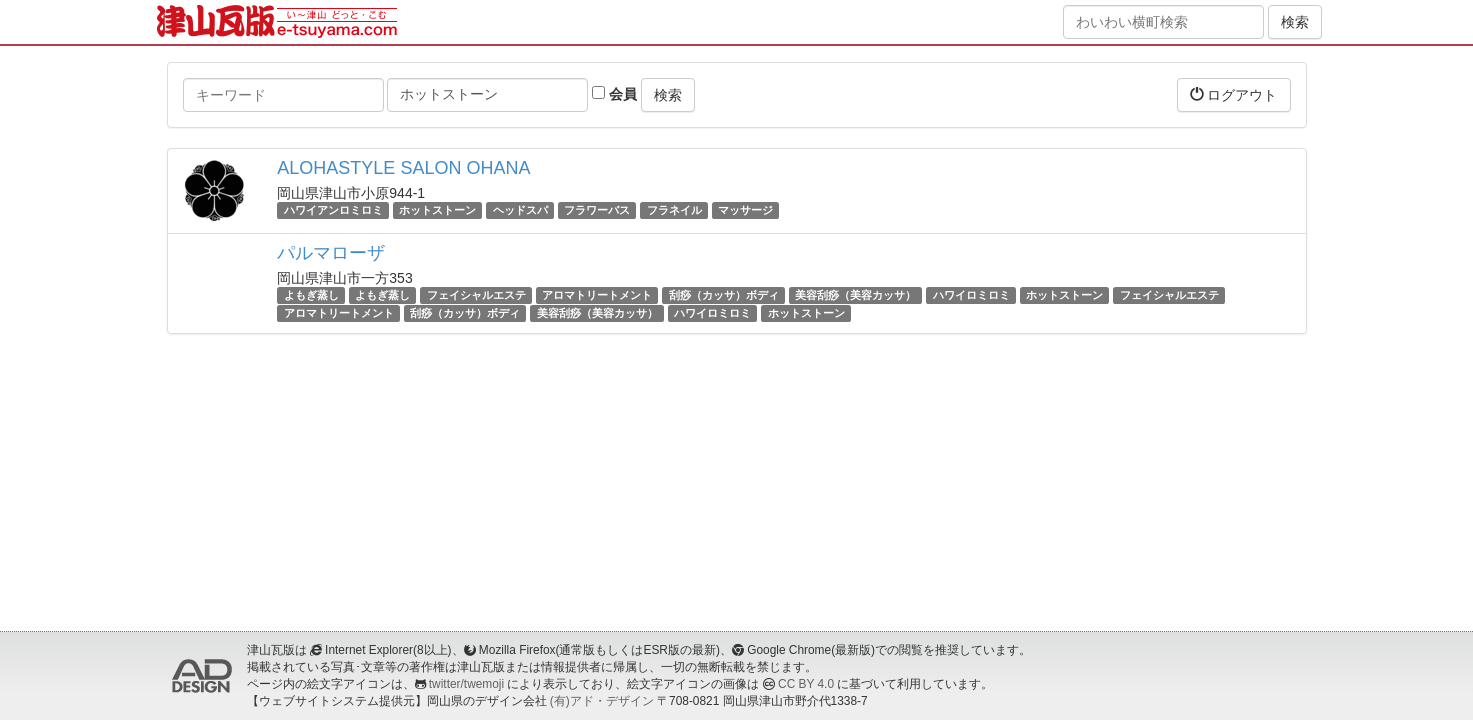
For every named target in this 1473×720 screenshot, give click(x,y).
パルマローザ (331, 253)
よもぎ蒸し (311, 295)
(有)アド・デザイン (602, 701)
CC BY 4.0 (806, 684)
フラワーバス (597, 210)
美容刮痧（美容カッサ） (855, 295)
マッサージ (745, 210)
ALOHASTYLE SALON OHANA (403, 168)
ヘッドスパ (520, 210)
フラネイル (674, 210)
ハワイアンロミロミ (333, 210)
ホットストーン (437, 210)
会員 (614, 94)
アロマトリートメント (597, 295)
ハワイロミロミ (971, 295)
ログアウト (1234, 94)
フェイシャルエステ (476, 295)
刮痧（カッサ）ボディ (724, 295)
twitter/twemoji (466, 684)
